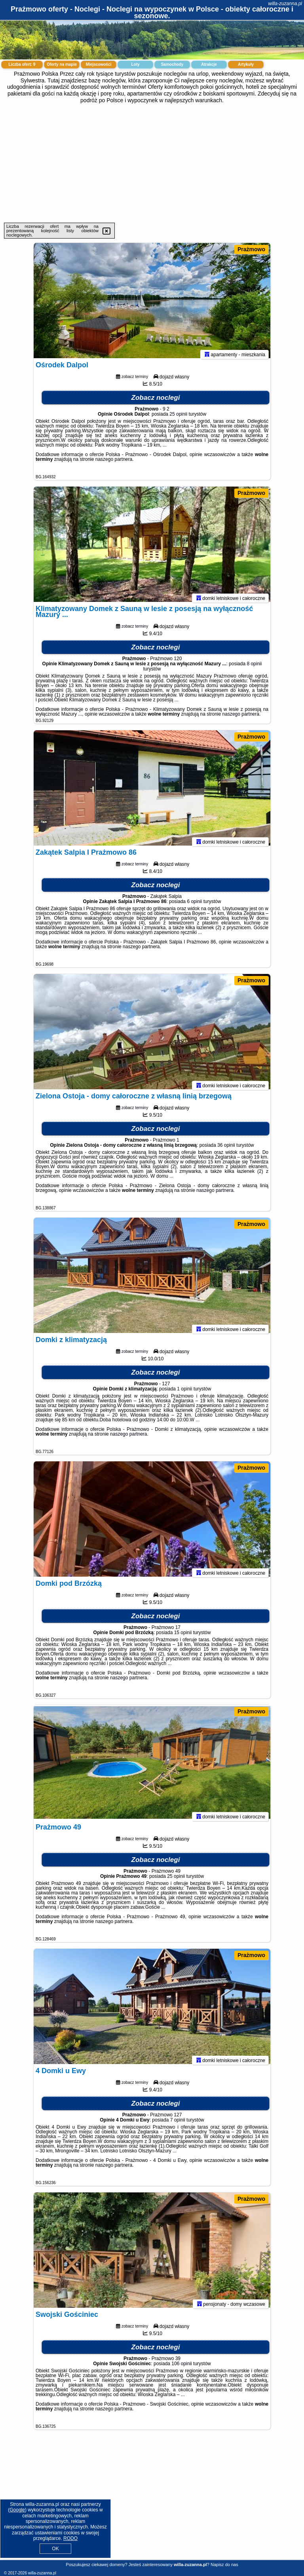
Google (17, 2510)
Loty (135, 64)
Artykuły (246, 64)
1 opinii (184, 1392)
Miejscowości (98, 64)
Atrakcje (209, 64)
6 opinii (194, 905)
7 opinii (177, 2123)
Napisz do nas (224, 2564)
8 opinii (254, 667)
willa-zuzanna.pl (285, 3)
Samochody (172, 64)
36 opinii (226, 1148)
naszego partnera (113, 463)
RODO (70, 2538)
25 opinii (178, 417)
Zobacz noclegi (155, 401)
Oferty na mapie (62, 64)
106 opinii (181, 2367)
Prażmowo (251, 249)
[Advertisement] (152, 163)
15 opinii (183, 1636)
